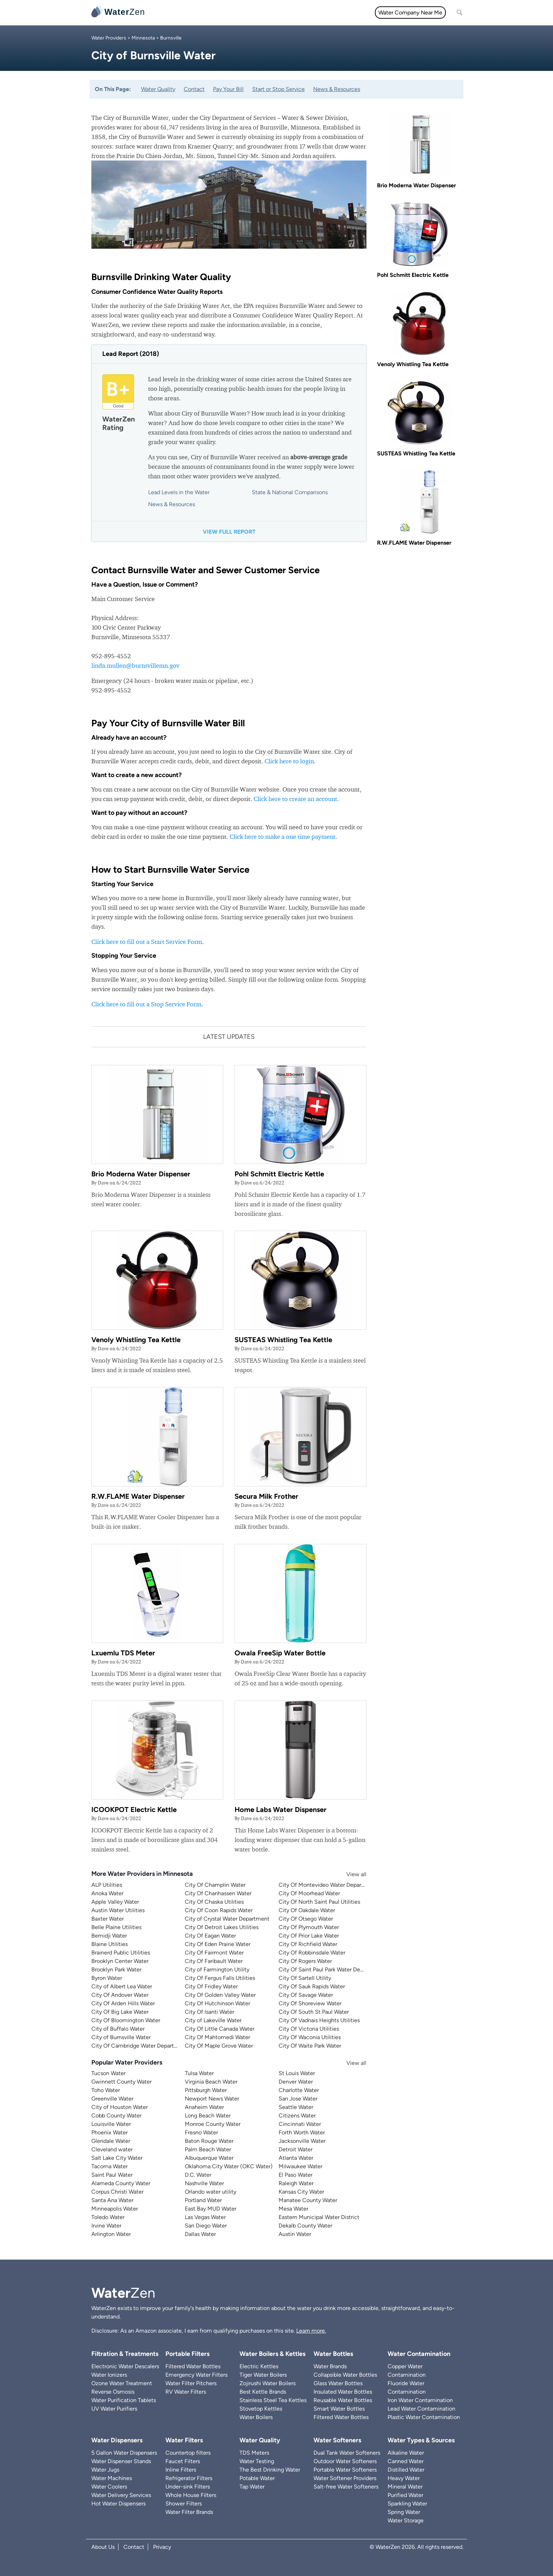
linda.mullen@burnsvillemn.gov (135, 665)
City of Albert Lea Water (121, 1986)
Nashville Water (204, 2183)
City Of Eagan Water (210, 1935)
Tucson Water (108, 2073)
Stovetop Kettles (260, 2408)
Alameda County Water (120, 2183)
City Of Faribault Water (214, 1961)
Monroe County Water (213, 2124)
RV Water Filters (185, 2391)
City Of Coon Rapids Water (219, 1910)
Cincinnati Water (300, 2124)
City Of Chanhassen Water (218, 1893)
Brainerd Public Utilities (120, 1952)
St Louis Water (297, 2073)
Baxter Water (107, 1918)
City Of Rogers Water (305, 1961)
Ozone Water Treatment (121, 2383)
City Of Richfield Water (308, 1944)
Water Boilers (256, 2417)
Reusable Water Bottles (343, 2400)
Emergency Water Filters (196, 2374)
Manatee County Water (308, 2200)
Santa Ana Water (112, 2200)
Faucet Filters (182, 2461)
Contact (194, 89)
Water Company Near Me (410, 12)
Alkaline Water (406, 2452)
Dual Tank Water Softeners (347, 2452)
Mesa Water (293, 2208)
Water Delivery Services (121, 2495)
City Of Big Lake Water (119, 2011)
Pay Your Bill (228, 89)
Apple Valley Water (115, 1901)
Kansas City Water (301, 2191)
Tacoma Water (109, 2166)
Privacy (162, 2547)
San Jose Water (298, 2098)
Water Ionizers (109, 2374)
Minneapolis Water (114, 2208)
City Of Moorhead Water (309, 1893)
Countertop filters (188, 2452)
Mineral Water (405, 2486)
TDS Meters (254, 2452)
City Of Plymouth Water (309, 1927)
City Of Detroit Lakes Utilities (222, 1927)
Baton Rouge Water (209, 2141)
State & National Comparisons (290, 492)
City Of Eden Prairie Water (217, 1944)
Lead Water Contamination (421, 2408)
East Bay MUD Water (210, 2208)
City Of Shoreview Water (310, 2003)
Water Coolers (109, 2486)
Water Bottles (333, 2354)
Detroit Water (295, 2149)
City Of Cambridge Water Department (139, 2045)
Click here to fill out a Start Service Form (146, 941)
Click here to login (289, 761)
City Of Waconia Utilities (310, 2037)
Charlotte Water (299, 2090)
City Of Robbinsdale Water (312, 1952)
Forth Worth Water (302, 2132)
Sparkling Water (407, 2503)
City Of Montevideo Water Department (328, 1884)
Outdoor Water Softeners (345, 2461)
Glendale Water (110, 2141)
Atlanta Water (296, 2157)
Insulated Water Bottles (343, 2391)
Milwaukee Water (300, 2166)
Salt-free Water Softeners (346, 2486)
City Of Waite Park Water (310, 2045)
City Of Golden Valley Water (220, 1995)
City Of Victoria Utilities (309, 2028)
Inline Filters (180, 2469)
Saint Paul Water (112, 2174)
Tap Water (252, 2486)
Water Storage (406, 2520)
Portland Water (203, 2200)
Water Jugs (105, 2469)
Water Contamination (419, 2354)
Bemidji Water (109, 1935)
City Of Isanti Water (209, 2011)
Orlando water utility (210, 2191)
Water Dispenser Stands (121, 2461)
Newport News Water (212, 2098)
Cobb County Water (116, 2115)
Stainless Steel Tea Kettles (272, 2400)
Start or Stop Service (278, 89)
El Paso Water (295, 2174)
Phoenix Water (109, 2132)
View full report (229, 531)
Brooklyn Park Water (116, 1969)
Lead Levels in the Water (178, 492)
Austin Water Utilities (118, 1910)
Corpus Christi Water (117, 2191)
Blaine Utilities (109, 1944)
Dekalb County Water (305, 2225)
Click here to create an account (295, 798)
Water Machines (111, 2478)
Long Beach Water (208, 2115)
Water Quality (244, 12)
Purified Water (405, 2495)
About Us (103, 2547)
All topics (166, 12)
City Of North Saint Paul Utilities (319, 1901)
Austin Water (295, 2234)
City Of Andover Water (119, 1995)
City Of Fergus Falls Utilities (220, 1978)
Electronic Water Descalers (125, 2366)
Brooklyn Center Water (119, 1961)
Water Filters (203, 12)
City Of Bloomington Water (125, 2020)
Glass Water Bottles (338, 2383)
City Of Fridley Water (211, 1986)
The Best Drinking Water (269, 2469)
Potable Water (257, 2478)
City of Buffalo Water (118, 2028)
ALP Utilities (106, 1884)
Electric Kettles (258, 2366)
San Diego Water (206, 2225)
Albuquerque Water (209, 2157)
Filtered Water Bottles (192, 2366)
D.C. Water (198, 2174)
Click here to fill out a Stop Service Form (146, 1004)
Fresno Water (201, 2132)
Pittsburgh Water (206, 2090)
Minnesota (143, 38)
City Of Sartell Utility (305, 1978)
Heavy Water (404, 2478)
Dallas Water (200, 2234)
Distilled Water (406, 2469)
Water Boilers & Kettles (272, 2354)
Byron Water (106, 1978)
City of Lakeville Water (213, 2020)
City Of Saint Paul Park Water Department (331, 1969)
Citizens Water (297, 2115)
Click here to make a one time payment (282, 836)
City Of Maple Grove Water (219, 2045)
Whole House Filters (190, 2495)
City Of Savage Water (306, 1995)
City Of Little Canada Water (219, 2028)
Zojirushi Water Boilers (267, 2383)
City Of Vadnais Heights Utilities (319, 2020)
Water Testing (256, 2461)
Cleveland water (112, 2149)
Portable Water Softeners (345, 2469)
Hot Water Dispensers (118, 2503)
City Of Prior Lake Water (309, 1935)
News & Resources (336, 89)
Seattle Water (296, 2107)
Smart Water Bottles (339, 2408)
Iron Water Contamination (420, 2400)
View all (349, 1874)
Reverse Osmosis (112, 2391)
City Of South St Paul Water (314, 2011)
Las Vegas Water (205, 2217)
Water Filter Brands (189, 2512)
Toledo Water (107, 2217)
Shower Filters (183, 2503)
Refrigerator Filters (188, 2478)
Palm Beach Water (208, 2149)
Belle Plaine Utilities (116, 1927)
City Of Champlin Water (215, 1884)
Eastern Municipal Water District (319, 2217)
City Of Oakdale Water (307, 1910)
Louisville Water (111, 2124)
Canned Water (406, 2461)
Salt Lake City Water (116, 2157)
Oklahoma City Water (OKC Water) (229, 2166)
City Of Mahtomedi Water (217, 2037)
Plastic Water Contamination (424, 2417)
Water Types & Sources (421, 2440)
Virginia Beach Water (211, 2081)
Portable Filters (187, 2354)
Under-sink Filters (187, 2486)
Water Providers (108, 38)
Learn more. (311, 2330)
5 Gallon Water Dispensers (124, 2452)
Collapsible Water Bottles (345, 2374)
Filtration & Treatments (299, 12)
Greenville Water (112, 2098)
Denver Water (296, 2081)
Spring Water (404, 2512)
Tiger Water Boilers (263, 2374)
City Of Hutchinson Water (217, 2003)
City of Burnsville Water (121, 2037)
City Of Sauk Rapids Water (312, 1986)
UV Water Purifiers (114, 2408)
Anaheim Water (204, 2107)
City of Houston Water (119, 2107)
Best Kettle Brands (262, 2391)
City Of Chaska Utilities (214, 1901)
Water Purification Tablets (123, 2400)
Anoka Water (107, 1893)
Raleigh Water (296, 2183)
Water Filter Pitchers (191, 2383)
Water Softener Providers (345, 2478)
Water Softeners (337, 2440)
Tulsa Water (199, 2073)
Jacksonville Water (302, 2141)
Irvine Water (106, 2225)
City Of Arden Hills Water (123, 2003)
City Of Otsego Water (306, 1918)
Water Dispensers (116, 2440)
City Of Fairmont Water (214, 1952)
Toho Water (105, 2090)
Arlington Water (111, 2234)
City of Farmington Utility (217, 1969)
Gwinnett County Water (121, 2081)
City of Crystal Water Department (227, 1918)
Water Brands (330, 2366)
